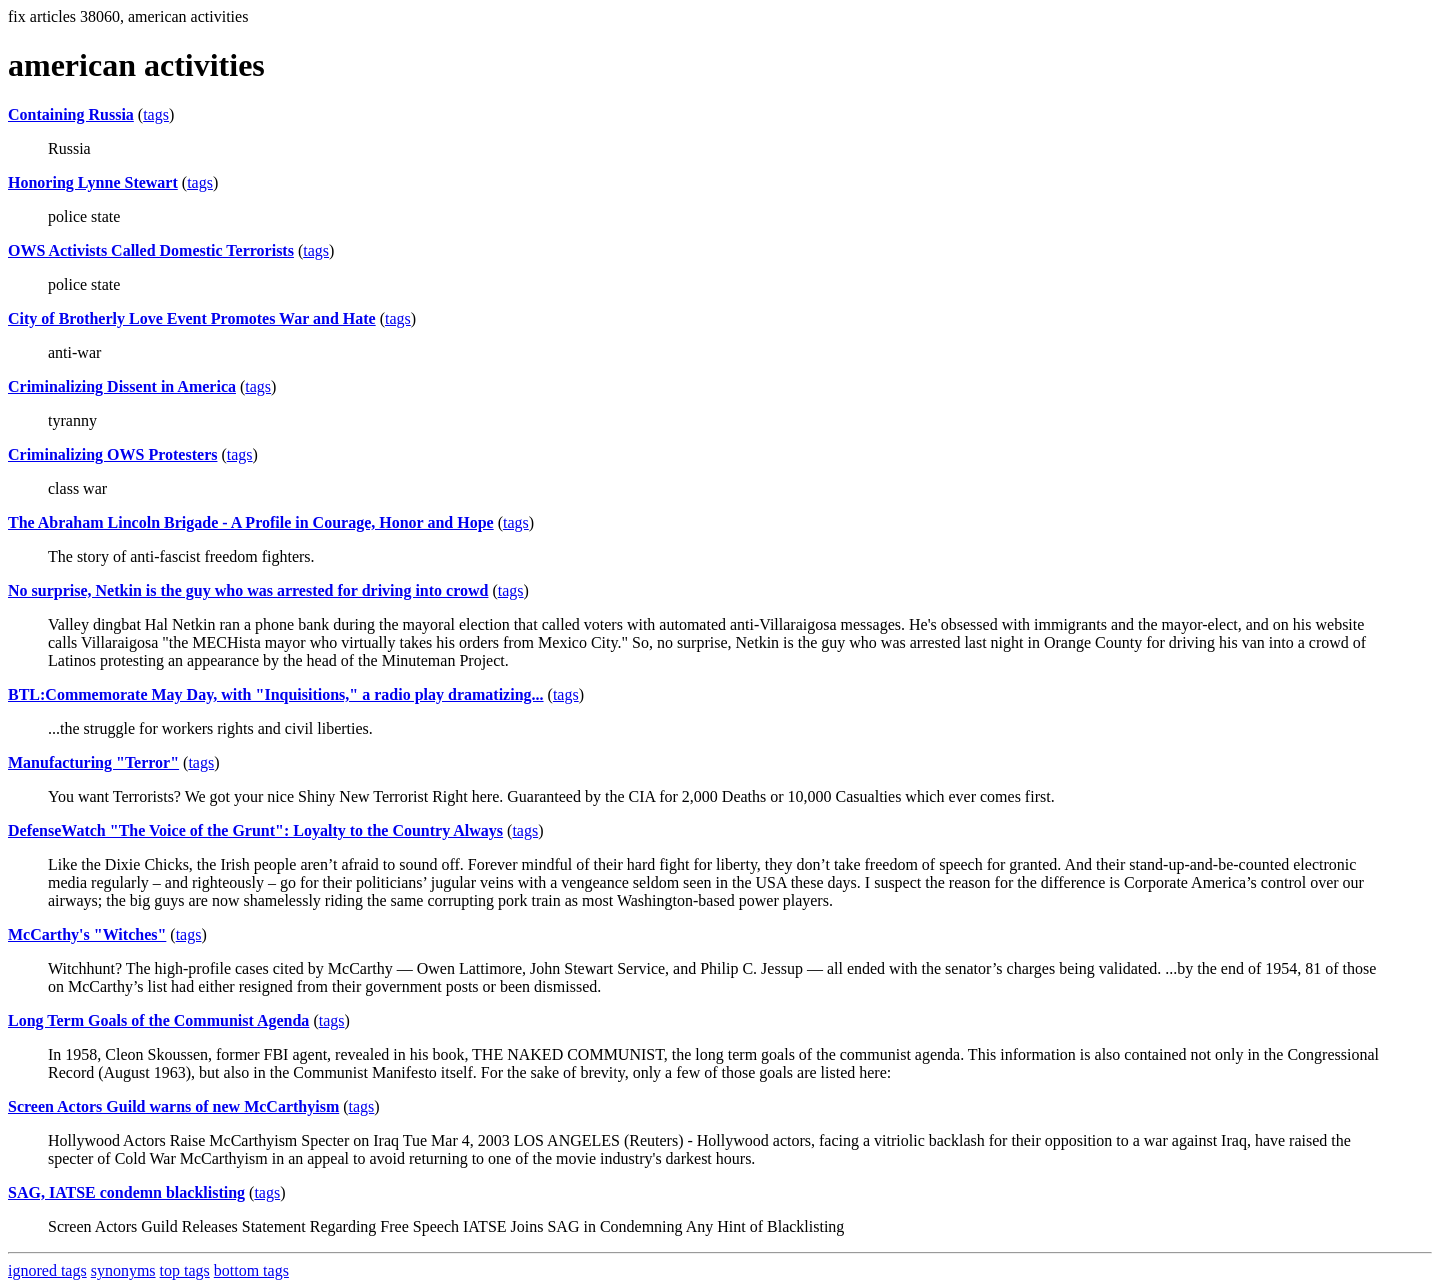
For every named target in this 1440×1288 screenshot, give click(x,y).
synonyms (123, 1270)
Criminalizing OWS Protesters (112, 454)
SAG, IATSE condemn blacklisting (126, 1192)
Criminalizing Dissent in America (122, 386)
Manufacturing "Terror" (93, 762)
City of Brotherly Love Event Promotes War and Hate (192, 318)
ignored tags (47, 1270)
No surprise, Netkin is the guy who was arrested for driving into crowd (248, 590)
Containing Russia (71, 114)
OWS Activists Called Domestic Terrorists (151, 250)
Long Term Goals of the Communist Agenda (158, 1020)
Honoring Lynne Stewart (93, 182)
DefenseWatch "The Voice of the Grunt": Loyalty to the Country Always (255, 830)
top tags (185, 1270)
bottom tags (251, 1270)
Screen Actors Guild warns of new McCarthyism (173, 1106)
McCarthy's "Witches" (87, 934)
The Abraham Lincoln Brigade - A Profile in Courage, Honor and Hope (251, 522)
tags (156, 114)
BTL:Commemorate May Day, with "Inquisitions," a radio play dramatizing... (276, 694)
